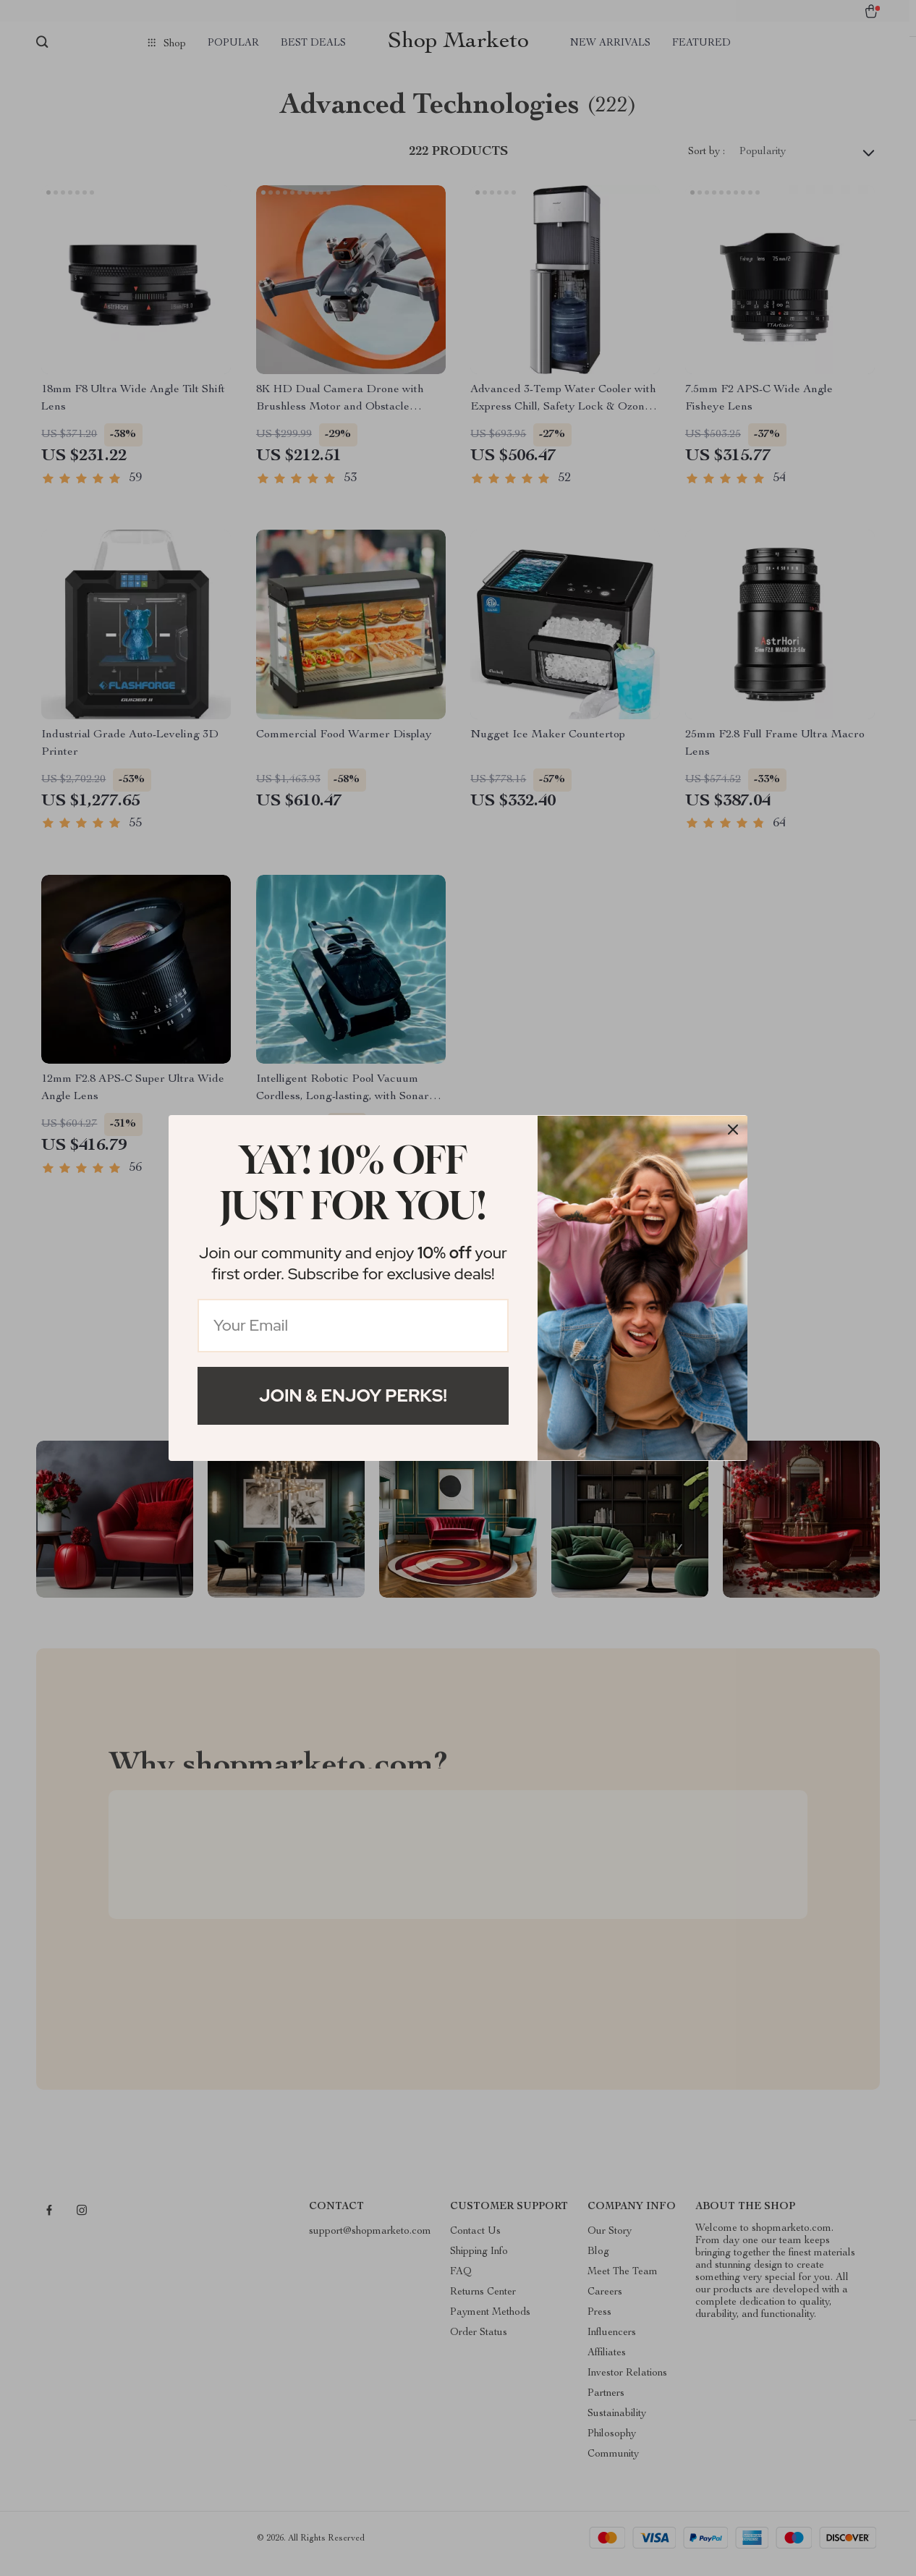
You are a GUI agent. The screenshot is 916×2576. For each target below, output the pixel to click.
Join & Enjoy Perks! (353, 1395)
